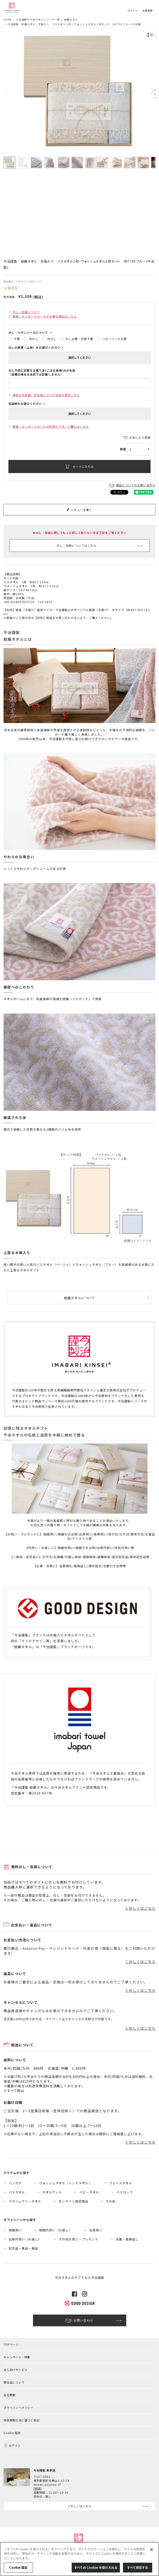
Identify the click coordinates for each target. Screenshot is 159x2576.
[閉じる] (151, 2549)
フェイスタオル (120, 2183)
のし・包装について (26, 312)
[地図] (37, 2488)
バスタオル (17, 2192)
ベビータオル (89, 2192)
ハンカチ (15, 2183)
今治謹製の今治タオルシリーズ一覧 (38, 19)
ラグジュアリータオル (25, 2201)
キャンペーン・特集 (17, 2357)
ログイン (133, 10)
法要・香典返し (127, 2239)
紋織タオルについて (79, 1297)
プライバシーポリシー (18, 2408)
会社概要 (9, 2395)
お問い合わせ (83, 2320)
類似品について (14, 2382)
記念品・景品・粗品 (23, 2248)
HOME (8, 19)
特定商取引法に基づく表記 (22, 2420)
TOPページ (11, 2344)
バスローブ (124, 2192)
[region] (79, 2559)
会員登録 (147, 10)
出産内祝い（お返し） (25, 2239)
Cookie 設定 (12, 2433)
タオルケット (52, 2192)
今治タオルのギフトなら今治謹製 (79, 2277)
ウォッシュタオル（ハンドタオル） (65, 2183)
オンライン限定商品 (73, 2201)
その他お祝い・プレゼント (78, 2239)
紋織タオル (71, 19)
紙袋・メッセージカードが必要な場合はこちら (45, 316)
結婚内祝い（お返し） (55, 2230)
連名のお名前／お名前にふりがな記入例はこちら (46, 395)
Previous (10, 91)
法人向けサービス (15, 2370)
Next (148, 91)
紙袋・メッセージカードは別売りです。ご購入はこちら (51, 426)
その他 (110, 2201)
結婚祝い (15, 2230)
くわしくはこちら (140, 1908)
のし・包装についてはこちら (76, 545)
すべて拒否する (137, 2567)
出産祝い (95, 2230)
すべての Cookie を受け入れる (95, 2567)
